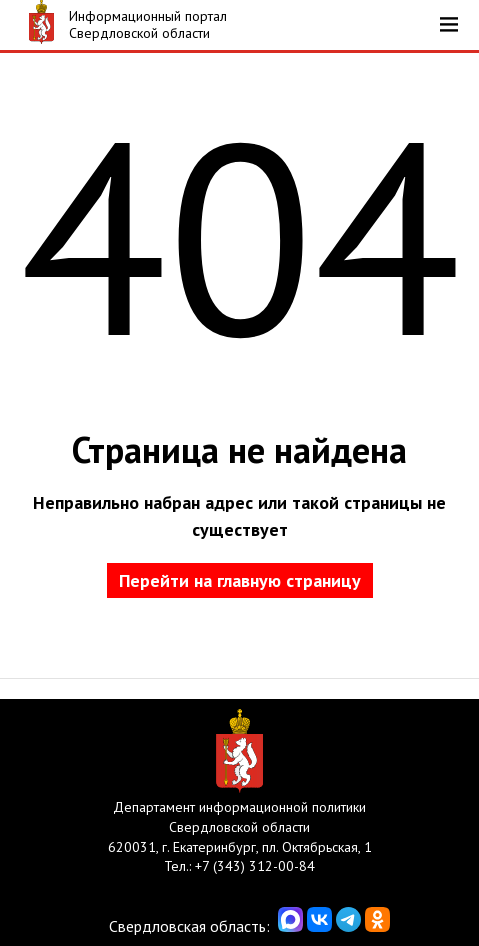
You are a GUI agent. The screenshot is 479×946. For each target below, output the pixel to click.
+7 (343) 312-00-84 (255, 866)
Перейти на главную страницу (240, 580)
